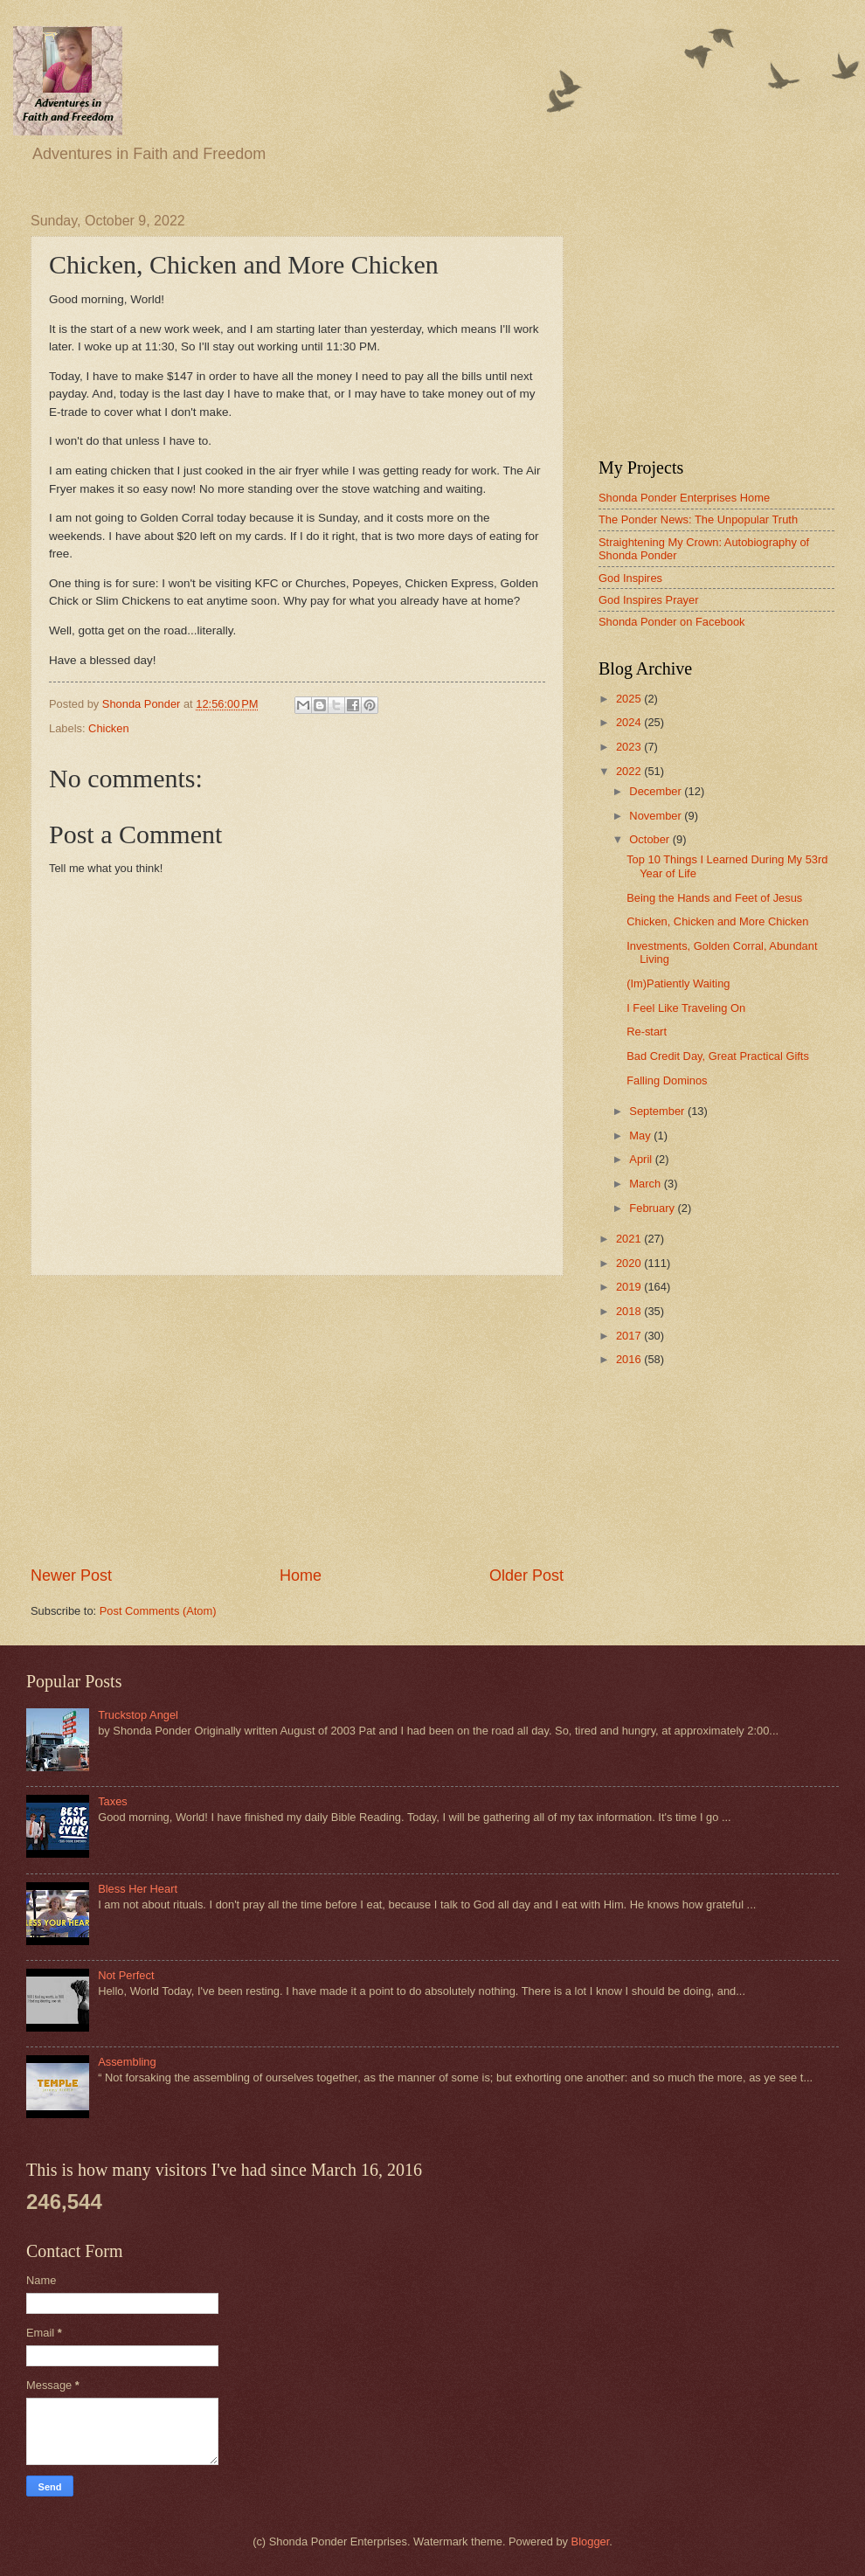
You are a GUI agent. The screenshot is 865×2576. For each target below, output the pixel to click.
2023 (630, 746)
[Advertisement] (297, 1420)
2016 (630, 1359)
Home (301, 1575)
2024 (630, 722)
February (653, 1208)
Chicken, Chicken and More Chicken (717, 921)
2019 (630, 1286)
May (641, 1135)
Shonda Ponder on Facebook (672, 621)
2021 (630, 1238)
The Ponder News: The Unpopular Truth (698, 519)
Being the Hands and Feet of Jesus (714, 897)
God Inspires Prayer (649, 599)
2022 (630, 771)
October (650, 839)
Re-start (646, 1031)
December (656, 791)
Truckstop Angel (138, 1714)
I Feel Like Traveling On (685, 1007)
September (658, 1111)
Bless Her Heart (137, 1888)
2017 (630, 1335)
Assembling (127, 2061)
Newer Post (71, 1575)
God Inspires (630, 578)
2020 (630, 1263)
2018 (630, 1311)
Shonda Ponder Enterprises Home (684, 497)
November (656, 815)
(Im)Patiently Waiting (678, 983)
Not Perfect (126, 1975)
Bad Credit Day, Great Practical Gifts (717, 1056)
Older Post (526, 1575)
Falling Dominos (666, 1080)
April (641, 1159)
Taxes (113, 1801)
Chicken (108, 728)
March (646, 1183)
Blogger (590, 2541)
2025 (630, 698)
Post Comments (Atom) (158, 1610)
